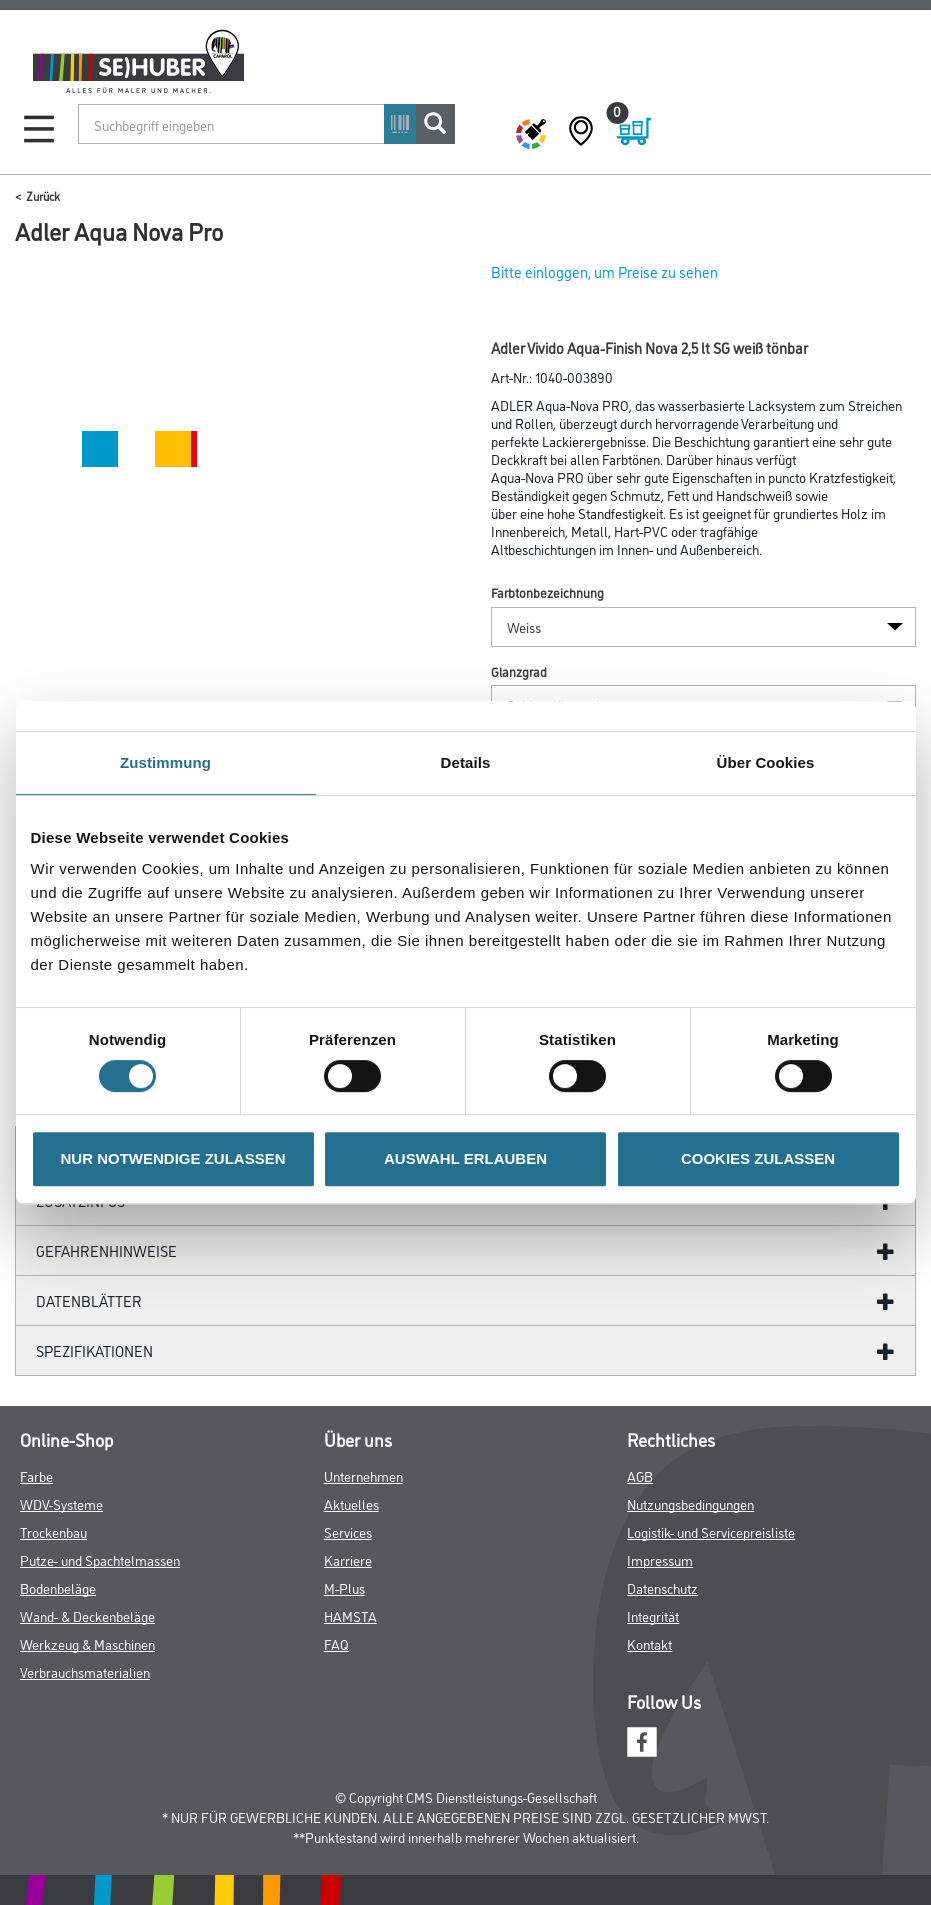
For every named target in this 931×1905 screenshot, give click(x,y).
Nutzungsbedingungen (690, 1503)
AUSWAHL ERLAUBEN (465, 1158)
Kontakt (649, 1643)
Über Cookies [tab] (766, 762)
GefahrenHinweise (106, 1250)
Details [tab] (466, 762)
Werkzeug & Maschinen (87, 1643)
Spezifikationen (94, 1350)
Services (348, 1531)
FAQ (336, 1643)
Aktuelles (351, 1503)
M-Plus (344, 1587)
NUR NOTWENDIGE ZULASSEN (173, 1158)
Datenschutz (662, 1587)
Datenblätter (89, 1300)
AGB (640, 1475)
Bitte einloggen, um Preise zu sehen (604, 271)
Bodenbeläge (58, 1587)
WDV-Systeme (61, 1503)
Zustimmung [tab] (165, 762)
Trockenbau (53, 1531)
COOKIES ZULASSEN (758, 1158)
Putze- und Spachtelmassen (100, 1559)
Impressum (660, 1559)
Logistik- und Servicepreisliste (711, 1531)
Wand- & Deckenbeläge (87, 1615)
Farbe (36, 1475)
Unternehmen (363, 1475)
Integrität (653, 1615)
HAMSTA (350, 1615)
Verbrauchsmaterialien (85, 1671)
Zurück (43, 195)
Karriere (348, 1559)
